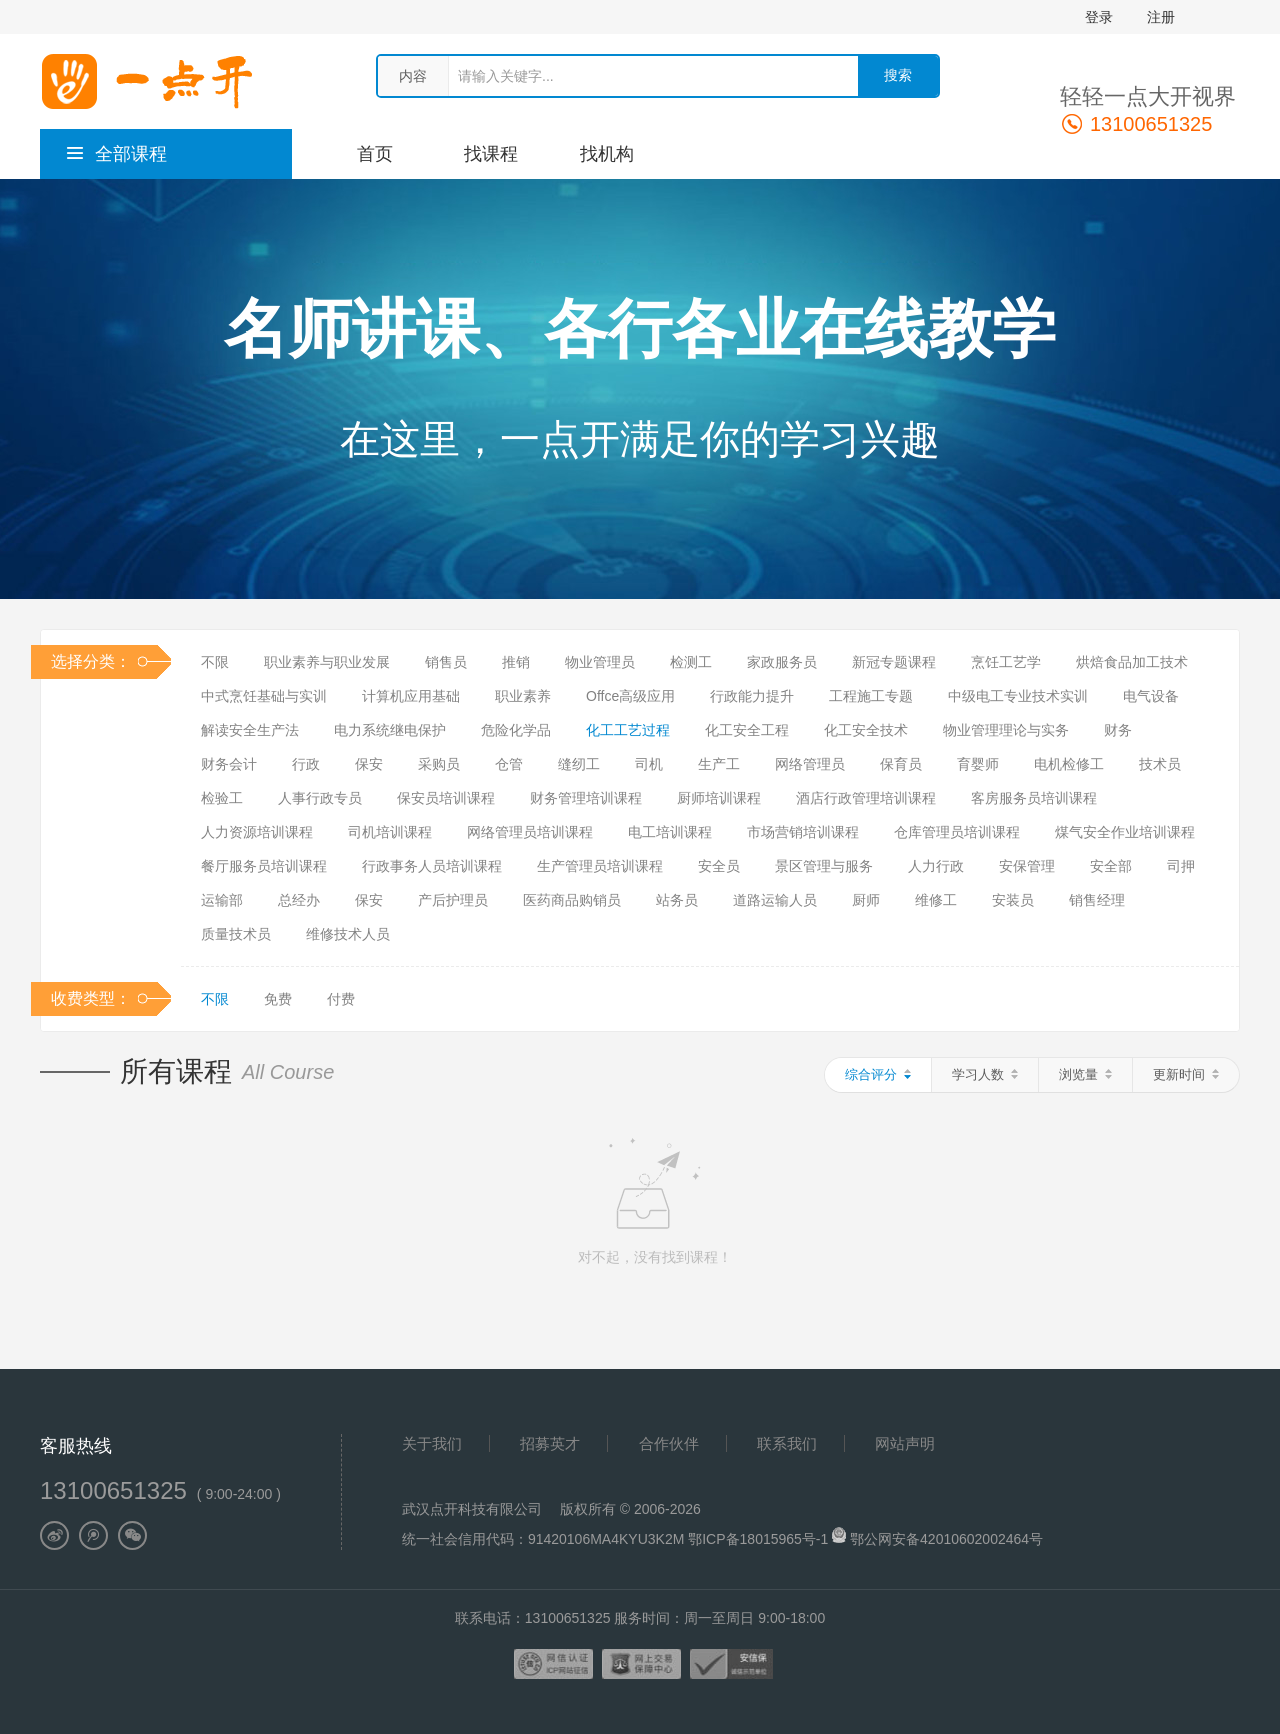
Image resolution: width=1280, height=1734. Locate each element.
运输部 (222, 900)
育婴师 (978, 764)
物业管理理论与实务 (1006, 730)
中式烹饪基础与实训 (264, 696)
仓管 (509, 764)
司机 (649, 764)
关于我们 (432, 1443)
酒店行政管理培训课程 (866, 798)
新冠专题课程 (894, 662)
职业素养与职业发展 (327, 662)
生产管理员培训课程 (600, 866)
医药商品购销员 (572, 900)
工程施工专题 (871, 696)
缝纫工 (579, 764)
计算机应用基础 (411, 696)
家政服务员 (782, 662)
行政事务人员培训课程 (432, 866)
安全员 (719, 866)
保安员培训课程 (446, 798)
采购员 (439, 764)
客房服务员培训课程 (1034, 798)
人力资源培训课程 (257, 832)
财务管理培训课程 (586, 798)
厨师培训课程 (719, 798)
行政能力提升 (752, 696)
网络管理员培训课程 (530, 832)
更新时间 (1186, 1074)
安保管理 (1027, 866)
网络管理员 (810, 764)
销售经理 (1097, 900)
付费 (341, 999)
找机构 (607, 154)
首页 (375, 154)
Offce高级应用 (630, 696)
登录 (1099, 17)
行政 (306, 764)
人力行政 (936, 866)
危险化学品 (516, 730)
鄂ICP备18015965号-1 (760, 1539)
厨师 (866, 900)
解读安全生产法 (250, 730)
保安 (369, 764)
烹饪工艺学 (1006, 662)
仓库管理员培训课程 (957, 832)
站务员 (677, 900)
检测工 (691, 662)
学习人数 (985, 1074)
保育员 (901, 764)
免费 (278, 999)
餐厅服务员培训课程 (264, 866)
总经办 (299, 900)
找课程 (491, 154)
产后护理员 (453, 900)
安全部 (1111, 866)
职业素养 (523, 696)
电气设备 (1151, 696)
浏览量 (1085, 1074)
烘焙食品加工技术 (1132, 662)
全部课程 (116, 154)
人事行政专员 (320, 798)
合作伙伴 (669, 1443)
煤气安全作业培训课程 (1125, 832)
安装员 (1013, 900)
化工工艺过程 (628, 730)
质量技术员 (236, 934)
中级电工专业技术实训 (1018, 696)
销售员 (446, 662)
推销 (516, 662)
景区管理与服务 (824, 866)
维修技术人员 (348, 934)
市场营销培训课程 (803, 832)
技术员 (1160, 764)
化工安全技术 (866, 730)
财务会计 (229, 764)
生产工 (719, 764)
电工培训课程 (670, 832)
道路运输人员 (775, 900)
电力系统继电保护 (390, 730)
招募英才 (550, 1443)
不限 (215, 662)
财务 (1118, 730)
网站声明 (905, 1443)
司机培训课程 (390, 832)
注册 (1161, 17)
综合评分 (878, 1074)
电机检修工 (1069, 764)
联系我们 (787, 1443)
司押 (1181, 866)
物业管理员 (600, 662)
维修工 (936, 900)
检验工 (222, 798)
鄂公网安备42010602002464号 (946, 1539)
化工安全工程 (747, 730)
